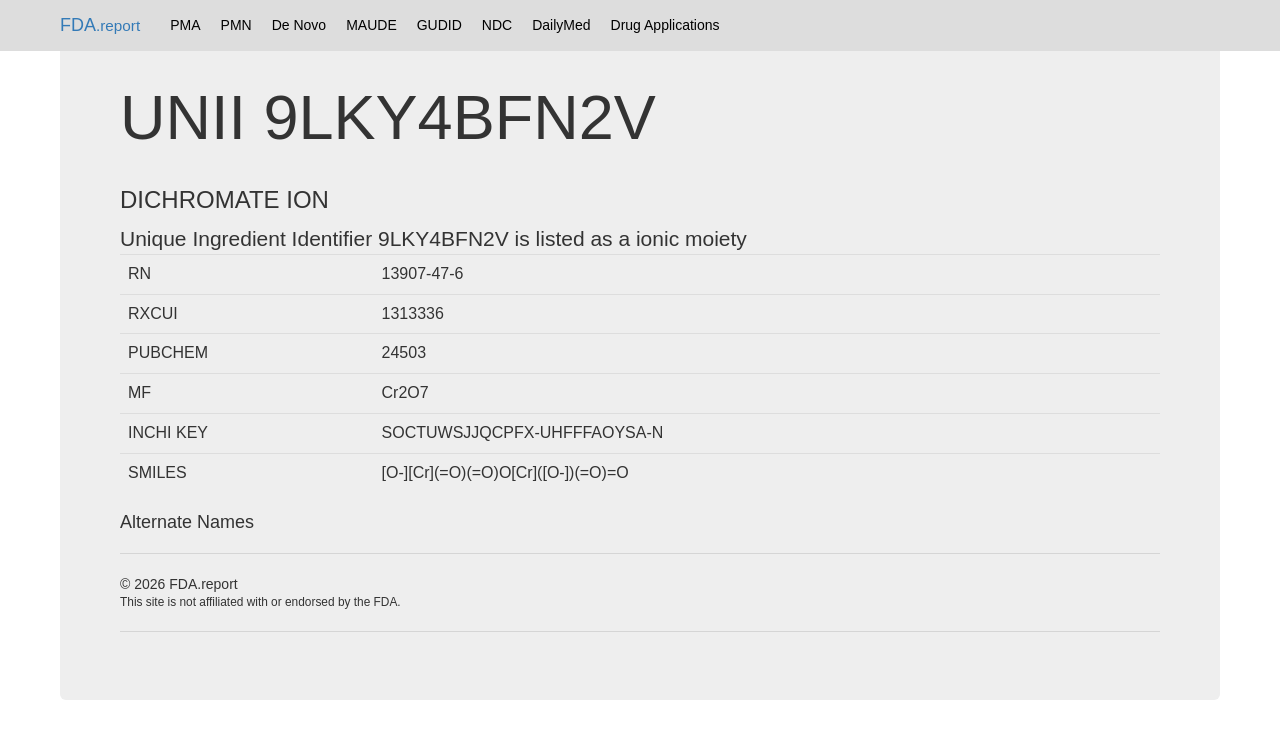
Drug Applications (665, 25)
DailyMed (561, 25)
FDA (100, 25)
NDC (497, 25)
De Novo (299, 25)
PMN (236, 25)
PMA (185, 25)
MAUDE (371, 25)
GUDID (439, 25)
